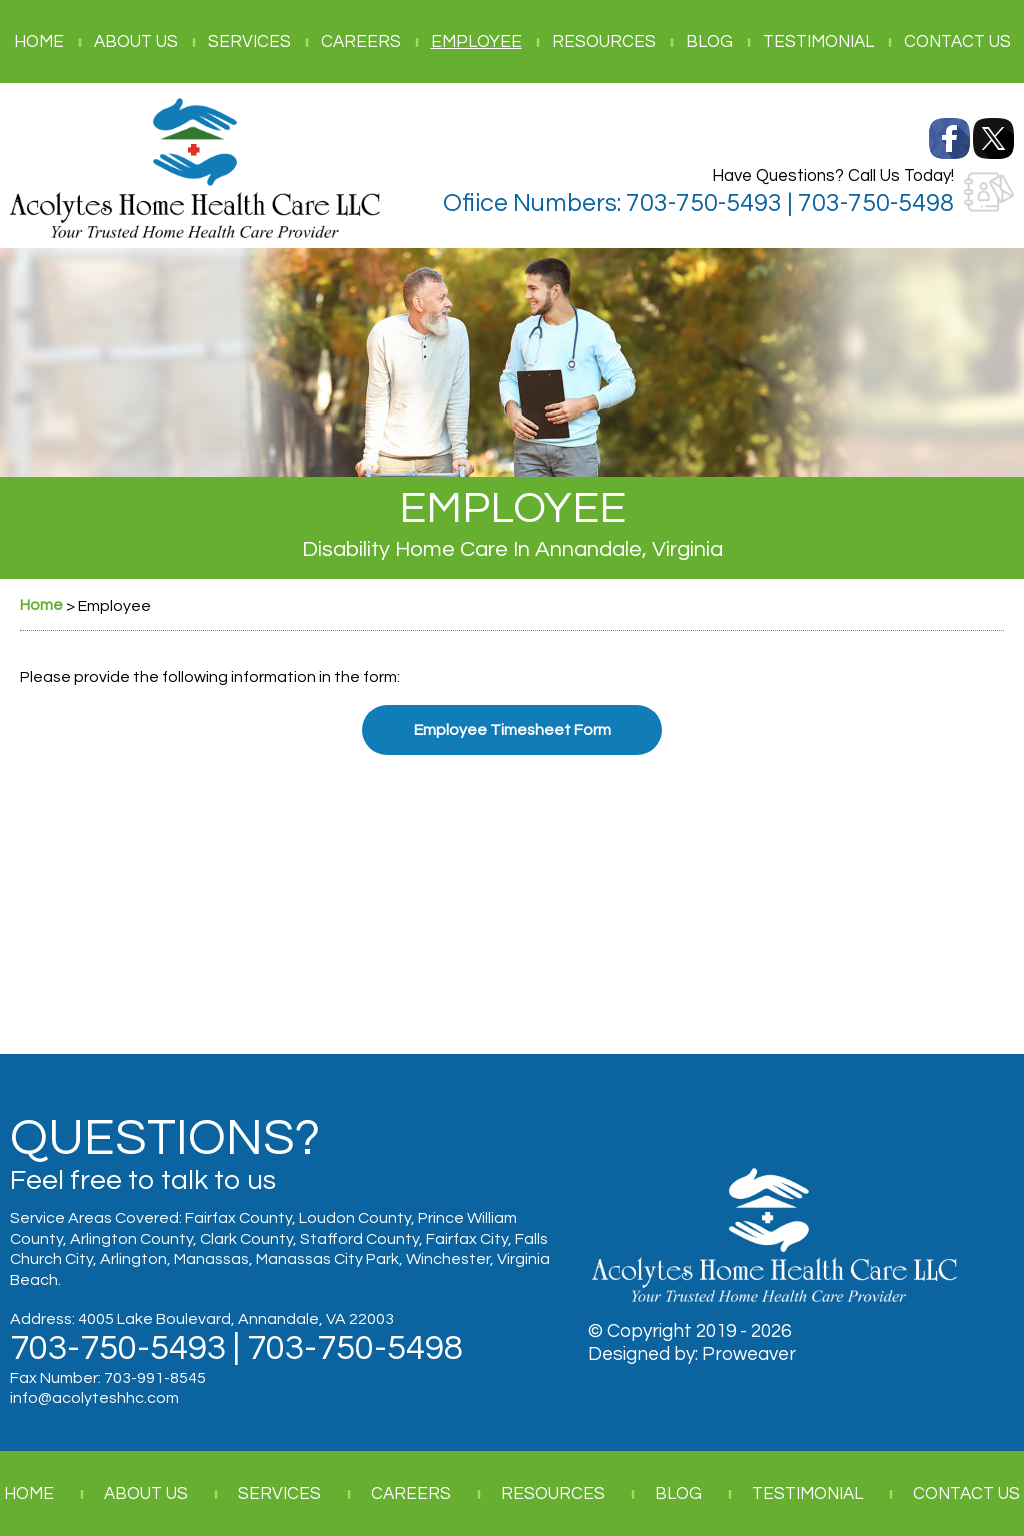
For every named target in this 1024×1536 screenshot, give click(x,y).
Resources (604, 42)
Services (249, 42)
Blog (709, 42)
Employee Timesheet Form (512, 730)
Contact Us (957, 42)
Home (39, 42)
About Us (136, 42)
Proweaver (749, 1354)
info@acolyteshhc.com (94, 1398)
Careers (361, 42)
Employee (476, 42)
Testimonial (818, 42)
